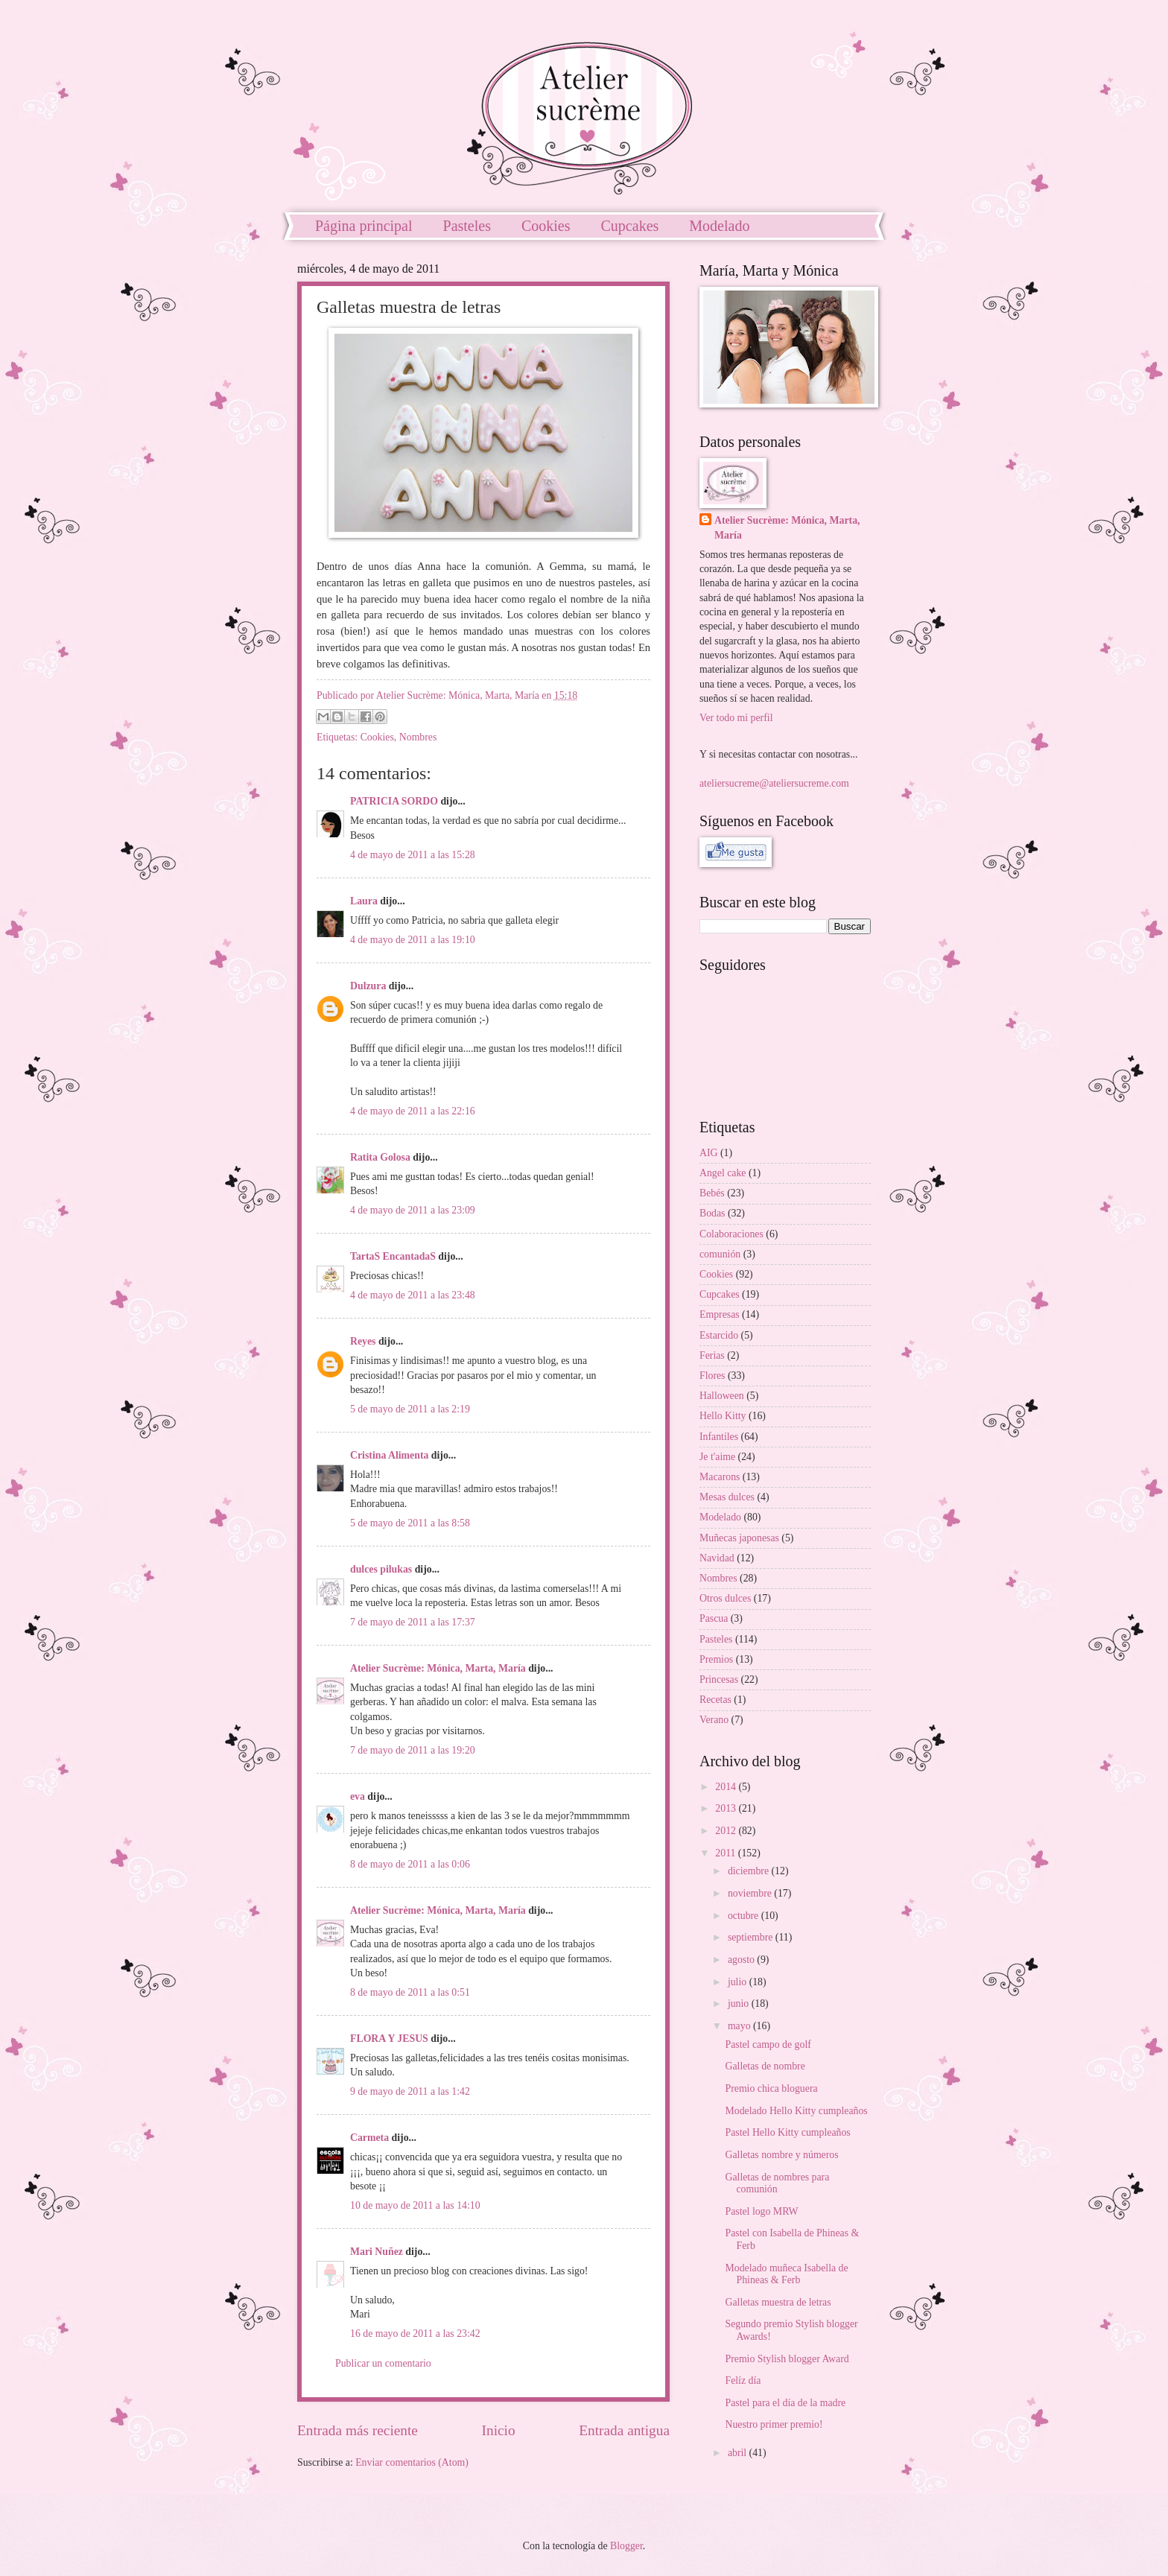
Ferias (712, 1355)
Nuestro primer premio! (773, 2424)
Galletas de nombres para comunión (777, 2183)
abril (738, 2452)
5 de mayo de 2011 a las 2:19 (410, 1409)
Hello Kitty (722, 1415)
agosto (742, 1959)
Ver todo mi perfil (735, 717)
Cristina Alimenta (389, 1455)
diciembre (750, 1871)
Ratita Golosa (380, 1157)
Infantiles (718, 1436)
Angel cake (722, 1172)
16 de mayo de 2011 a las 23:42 (415, 2333)
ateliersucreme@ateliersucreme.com (774, 783)
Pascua (713, 1618)
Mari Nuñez (376, 2251)
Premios (716, 1659)
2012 (726, 1830)
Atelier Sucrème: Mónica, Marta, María (438, 1668)
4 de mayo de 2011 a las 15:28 (412, 854)
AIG (708, 1152)
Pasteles (467, 226)
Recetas (715, 1699)
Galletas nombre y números (781, 2154)
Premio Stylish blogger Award (786, 2358)
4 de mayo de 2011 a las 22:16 (412, 1111)
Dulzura (368, 986)
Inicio (498, 2430)
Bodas (712, 1213)
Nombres (418, 737)
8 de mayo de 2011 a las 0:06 (410, 1864)
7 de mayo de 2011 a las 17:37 (412, 1622)
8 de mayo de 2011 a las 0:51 (410, 1992)
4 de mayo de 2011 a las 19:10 (412, 939)
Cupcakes (630, 226)
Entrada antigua (624, 2430)
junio (740, 2003)
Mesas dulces (727, 1497)
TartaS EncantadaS (393, 1256)
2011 (726, 1853)
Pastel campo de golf (767, 2044)
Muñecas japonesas (739, 1538)
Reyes (362, 1341)
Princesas (718, 1679)
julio (738, 1981)
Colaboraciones (731, 1234)
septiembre (751, 1937)
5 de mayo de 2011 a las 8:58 (410, 1523)
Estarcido (718, 1335)
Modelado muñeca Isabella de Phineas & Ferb (786, 2274)
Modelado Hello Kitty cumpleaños (796, 2110)
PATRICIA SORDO (394, 801)
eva (357, 1796)
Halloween (721, 1395)
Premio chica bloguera (771, 2088)
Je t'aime (717, 1456)
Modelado (719, 226)
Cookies (546, 226)
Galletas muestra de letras (778, 2302)
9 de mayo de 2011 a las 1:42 (410, 2091)
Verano (714, 1719)
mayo (740, 2025)
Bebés (712, 1193)
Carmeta (369, 2137)
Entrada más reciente (357, 2430)
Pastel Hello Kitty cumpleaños (787, 2132)
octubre (744, 1915)
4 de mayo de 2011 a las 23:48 (412, 1295)
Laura (364, 901)
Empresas (719, 1314)
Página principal (364, 226)
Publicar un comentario (383, 2363)
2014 (726, 1786)
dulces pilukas (381, 1569)
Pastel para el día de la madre (785, 2402)
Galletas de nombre (764, 2066)
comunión (719, 1254)
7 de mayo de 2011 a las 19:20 (412, 1750)
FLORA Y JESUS (389, 2038)
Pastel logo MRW (761, 2211)
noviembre (751, 1893)
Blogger (626, 2545)
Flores (712, 1375)
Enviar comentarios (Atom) (412, 2462)
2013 (726, 1808)
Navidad (716, 1558)
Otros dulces (725, 1598)
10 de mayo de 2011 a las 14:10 (415, 2205)
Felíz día (743, 2380)
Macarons (719, 1476)
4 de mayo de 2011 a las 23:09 (412, 1210)
